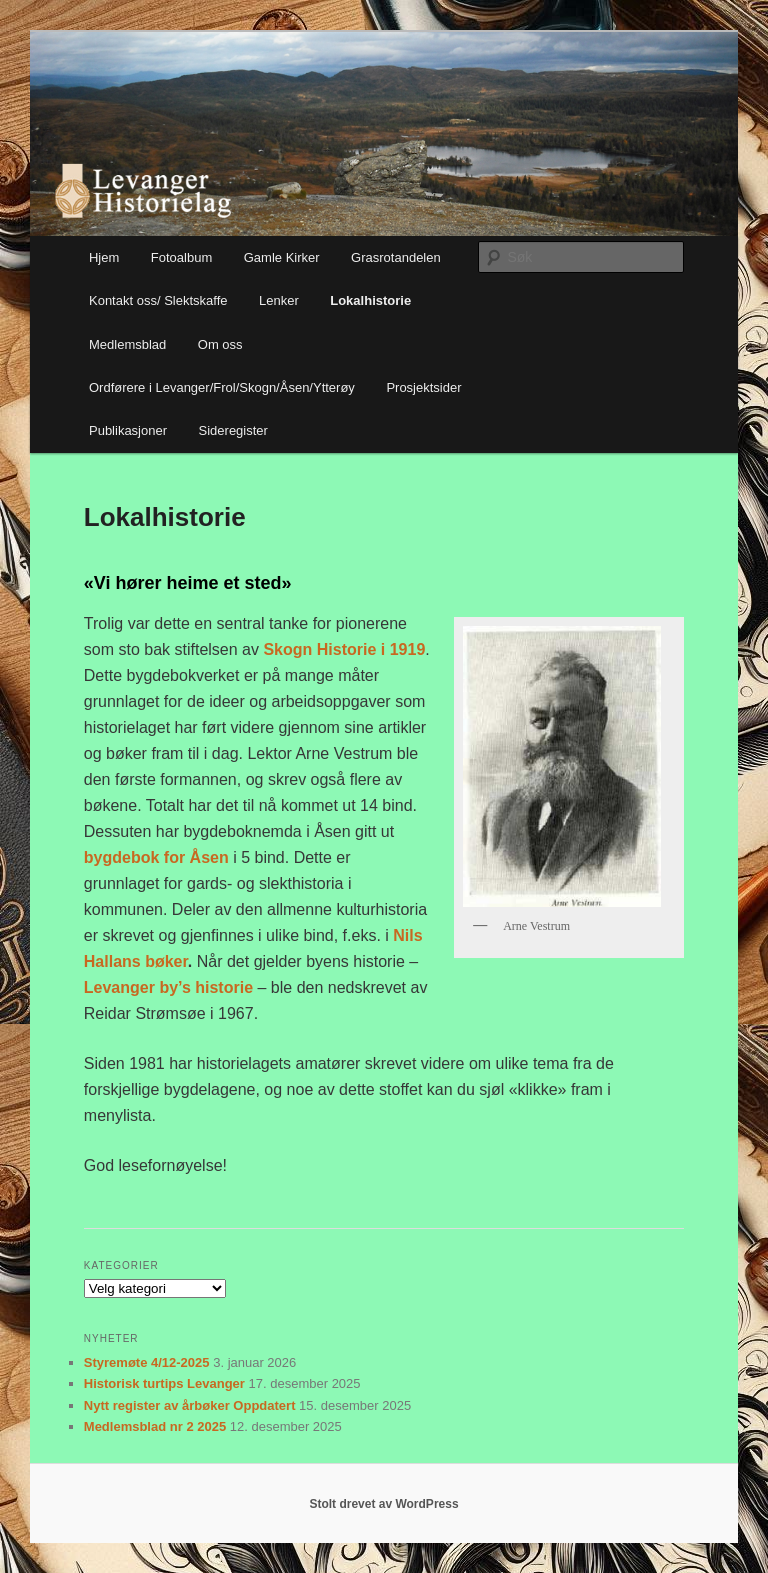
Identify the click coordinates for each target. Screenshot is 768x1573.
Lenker (279, 300)
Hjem (104, 257)
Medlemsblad (127, 344)
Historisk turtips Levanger (164, 1383)
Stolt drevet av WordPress (383, 1504)
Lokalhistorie (370, 300)
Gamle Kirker (282, 257)
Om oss (220, 344)
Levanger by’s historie (171, 987)
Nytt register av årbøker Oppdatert (190, 1405)
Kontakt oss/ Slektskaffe (158, 300)
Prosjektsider (423, 387)
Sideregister (233, 430)
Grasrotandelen (396, 257)
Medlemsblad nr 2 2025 (155, 1426)
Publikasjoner (128, 430)
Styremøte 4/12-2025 (147, 1362)
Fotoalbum (181, 257)
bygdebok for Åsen (158, 857)
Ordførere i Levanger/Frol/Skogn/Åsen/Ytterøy (222, 387)
